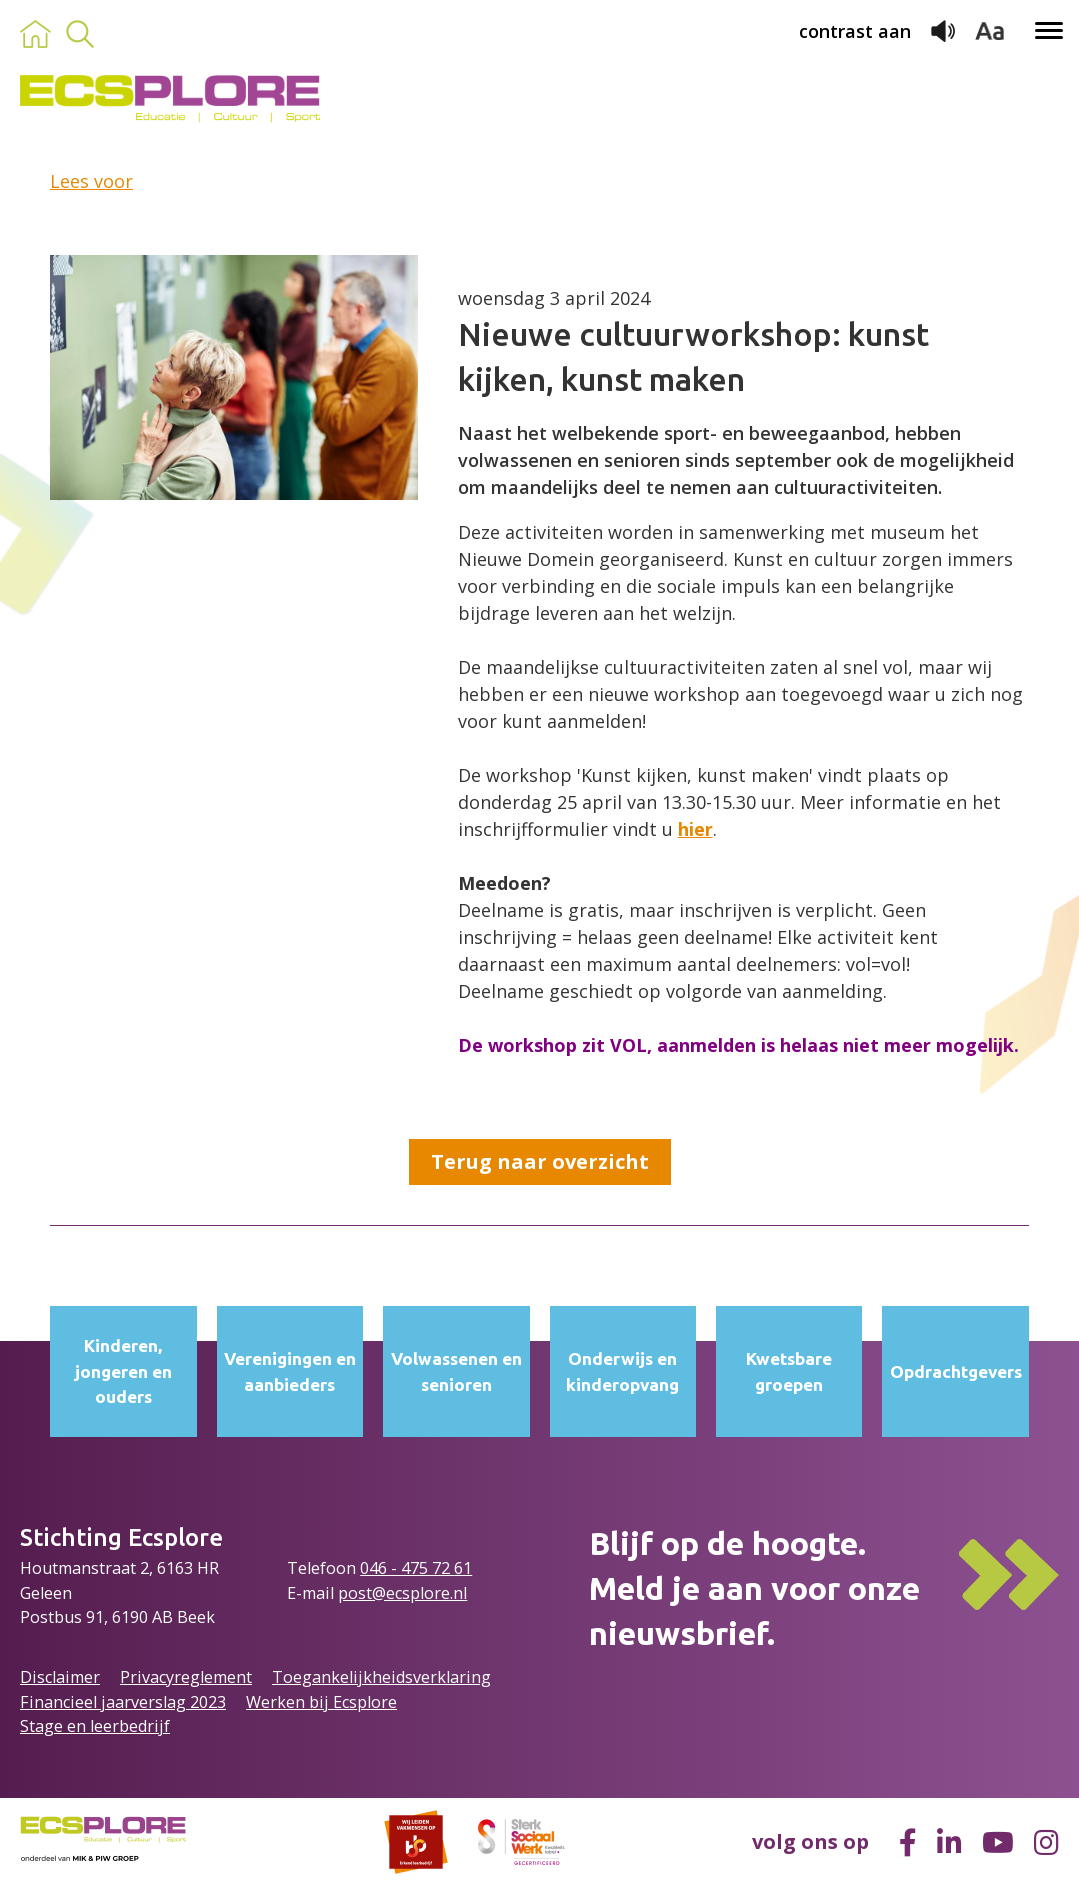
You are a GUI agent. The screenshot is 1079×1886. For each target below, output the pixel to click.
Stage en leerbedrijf (95, 1726)
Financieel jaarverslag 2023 (123, 1702)
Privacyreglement (186, 1677)
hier (695, 829)
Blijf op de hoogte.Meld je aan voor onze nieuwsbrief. (754, 1588)
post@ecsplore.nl (402, 1593)
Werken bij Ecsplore (321, 1702)
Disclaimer (60, 1677)
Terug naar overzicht (540, 1161)
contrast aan (855, 31)
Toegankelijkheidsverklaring (381, 1677)
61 (463, 1568)
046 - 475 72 (407, 1568)
